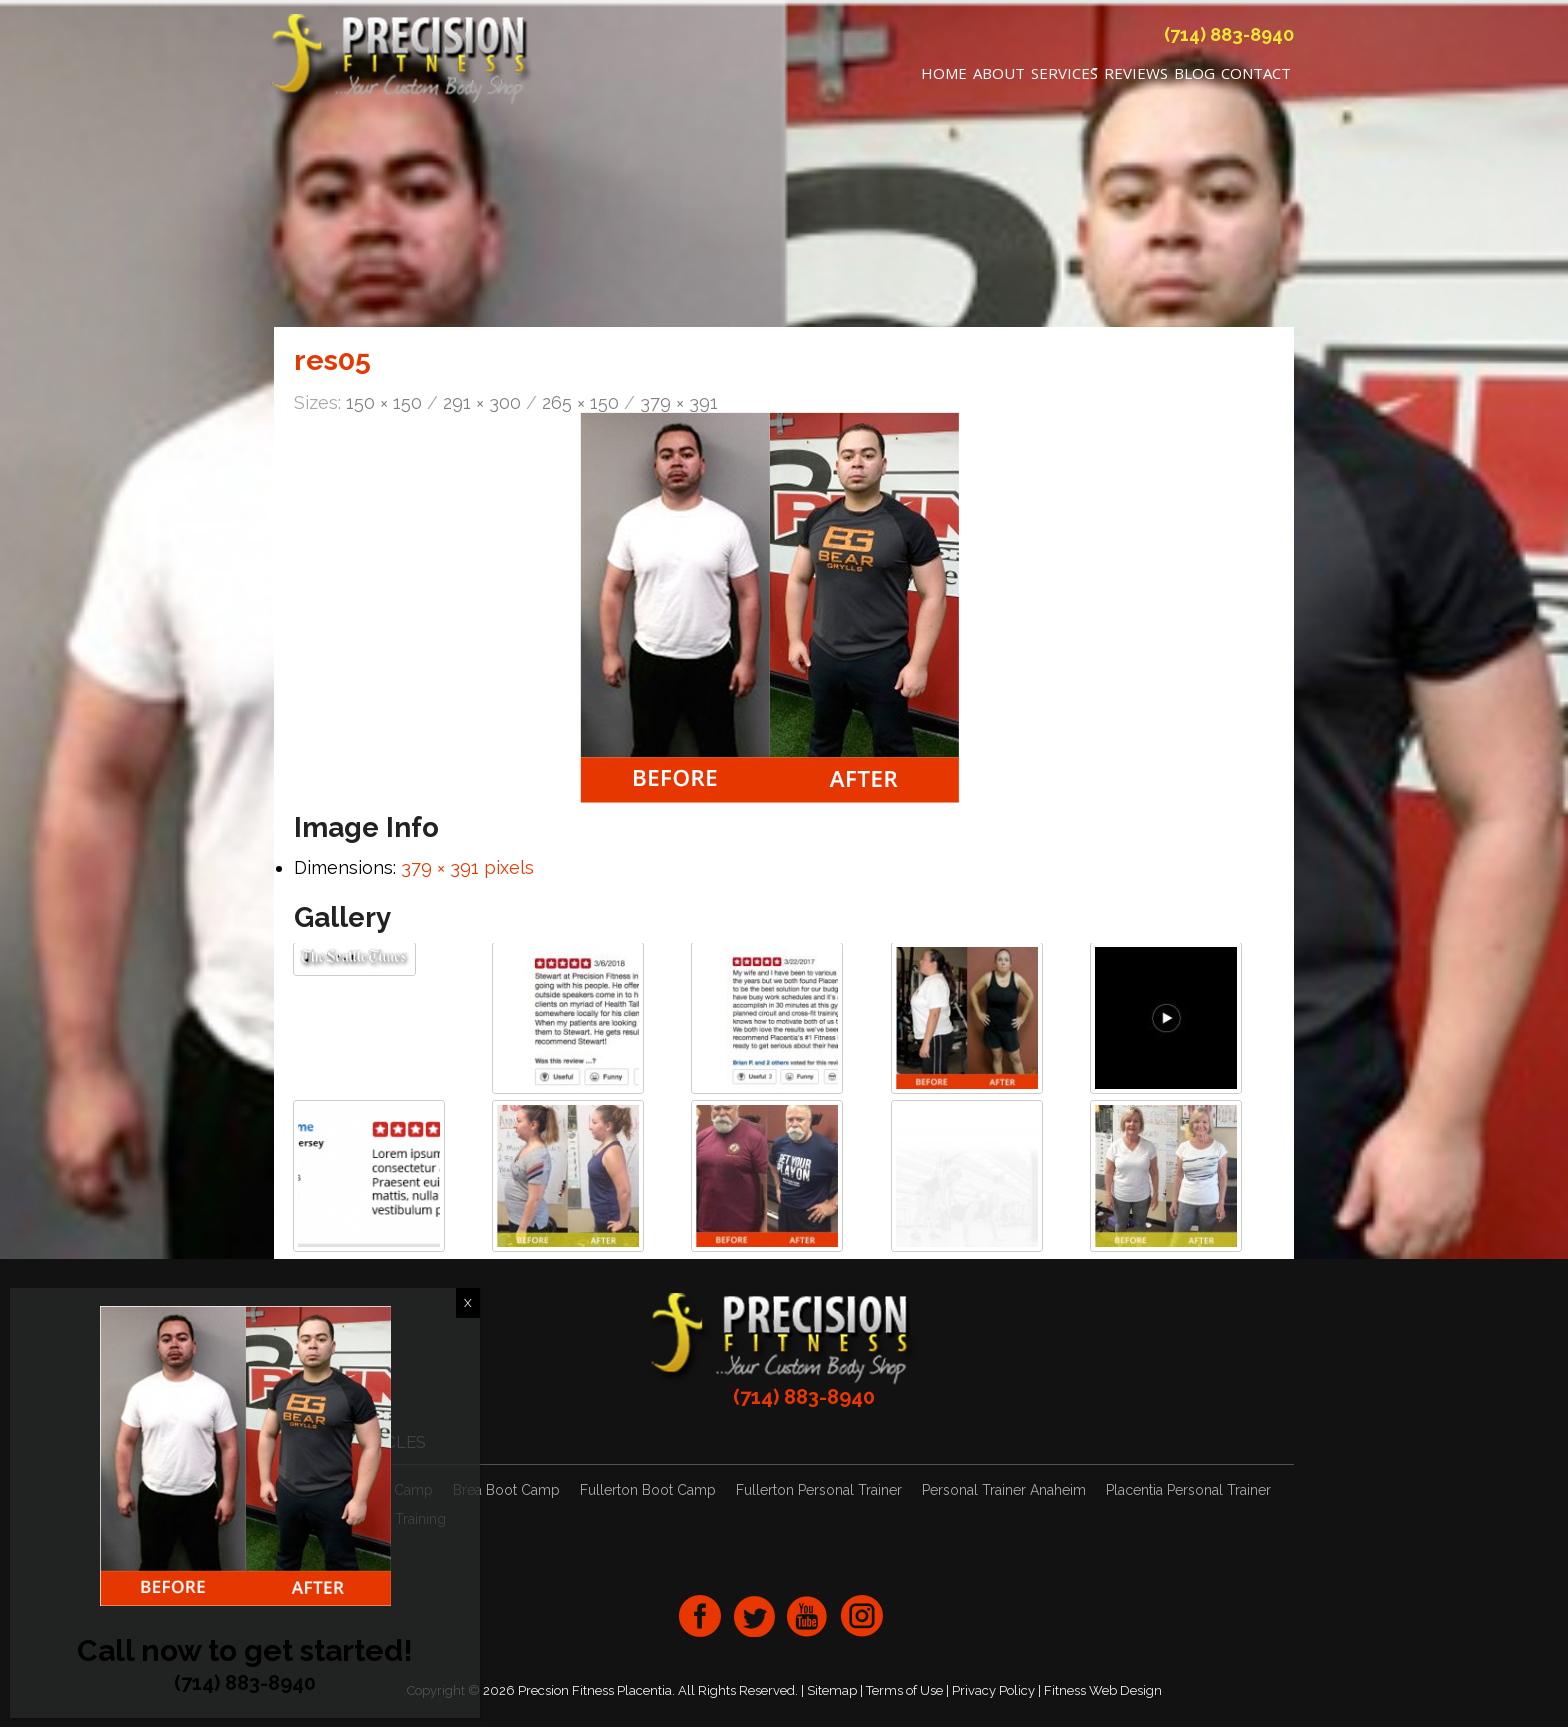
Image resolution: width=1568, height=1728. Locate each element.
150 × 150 (384, 404)
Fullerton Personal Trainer (819, 1492)
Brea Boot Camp (506, 1492)
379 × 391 (679, 404)
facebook (700, 1617)
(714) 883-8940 (1229, 37)
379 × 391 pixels (467, 868)
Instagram (862, 1617)
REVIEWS (1136, 76)
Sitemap (832, 1691)
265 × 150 (580, 404)
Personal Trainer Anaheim (1004, 1492)
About (999, 76)
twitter (754, 1617)
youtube (808, 1617)
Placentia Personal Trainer (1188, 1492)
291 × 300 (482, 404)
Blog (1194, 76)
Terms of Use (904, 1691)
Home (944, 76)
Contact (1256, 76)
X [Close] (468, 1303)
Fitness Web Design (1103, 1691)
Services (1064, 76)
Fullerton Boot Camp (648, 1492)
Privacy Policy (993, 1691)
